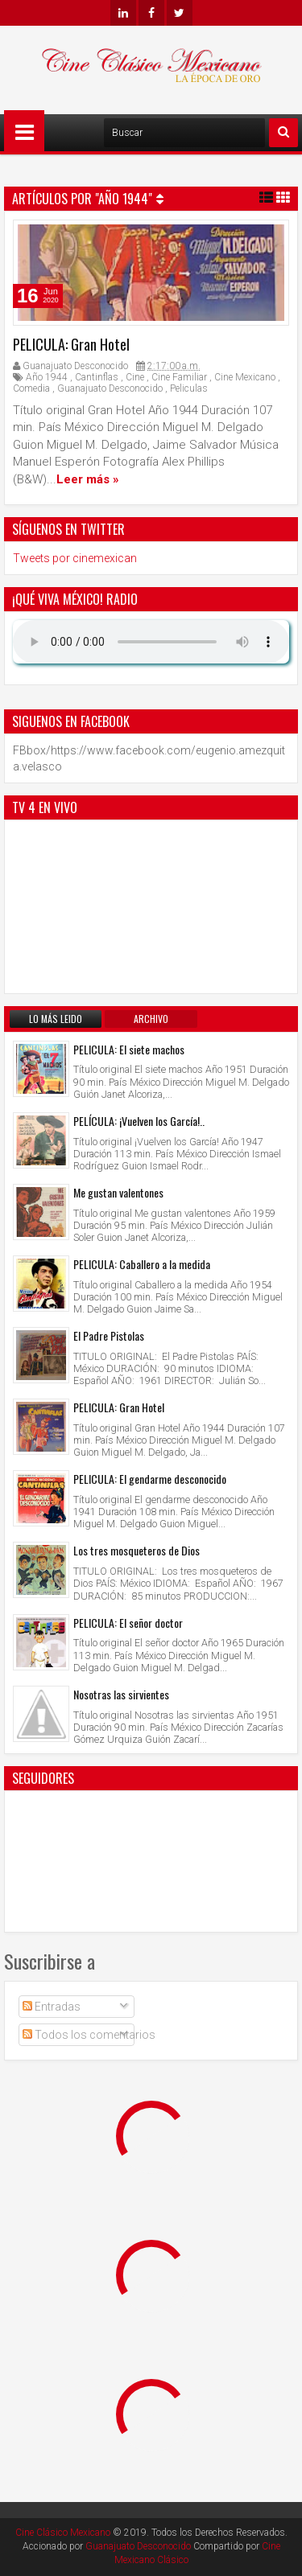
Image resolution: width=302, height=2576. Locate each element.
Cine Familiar (179, 377)
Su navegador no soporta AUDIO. (151, 642)
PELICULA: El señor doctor (128, 1622)
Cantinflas (96, 377)
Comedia (31, 388)
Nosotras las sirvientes (121, 1694)
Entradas (52, 2006)
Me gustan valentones (118, 1192)
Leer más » (87, 479)
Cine (135, 377)
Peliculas (189, 388)
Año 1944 (47, 377)
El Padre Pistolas (108, 1335)
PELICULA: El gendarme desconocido (149, 1478)
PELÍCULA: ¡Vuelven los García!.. (139, 1120)
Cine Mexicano (244, 377)
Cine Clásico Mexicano (62, 2532)
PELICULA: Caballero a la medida (141, 1263)
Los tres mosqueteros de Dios (136, 1550)
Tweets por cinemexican (75, 558)
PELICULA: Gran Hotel (71, 344)
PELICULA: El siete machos (128, 1049)
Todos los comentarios (89, 2034)
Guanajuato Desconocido (110, 388)
